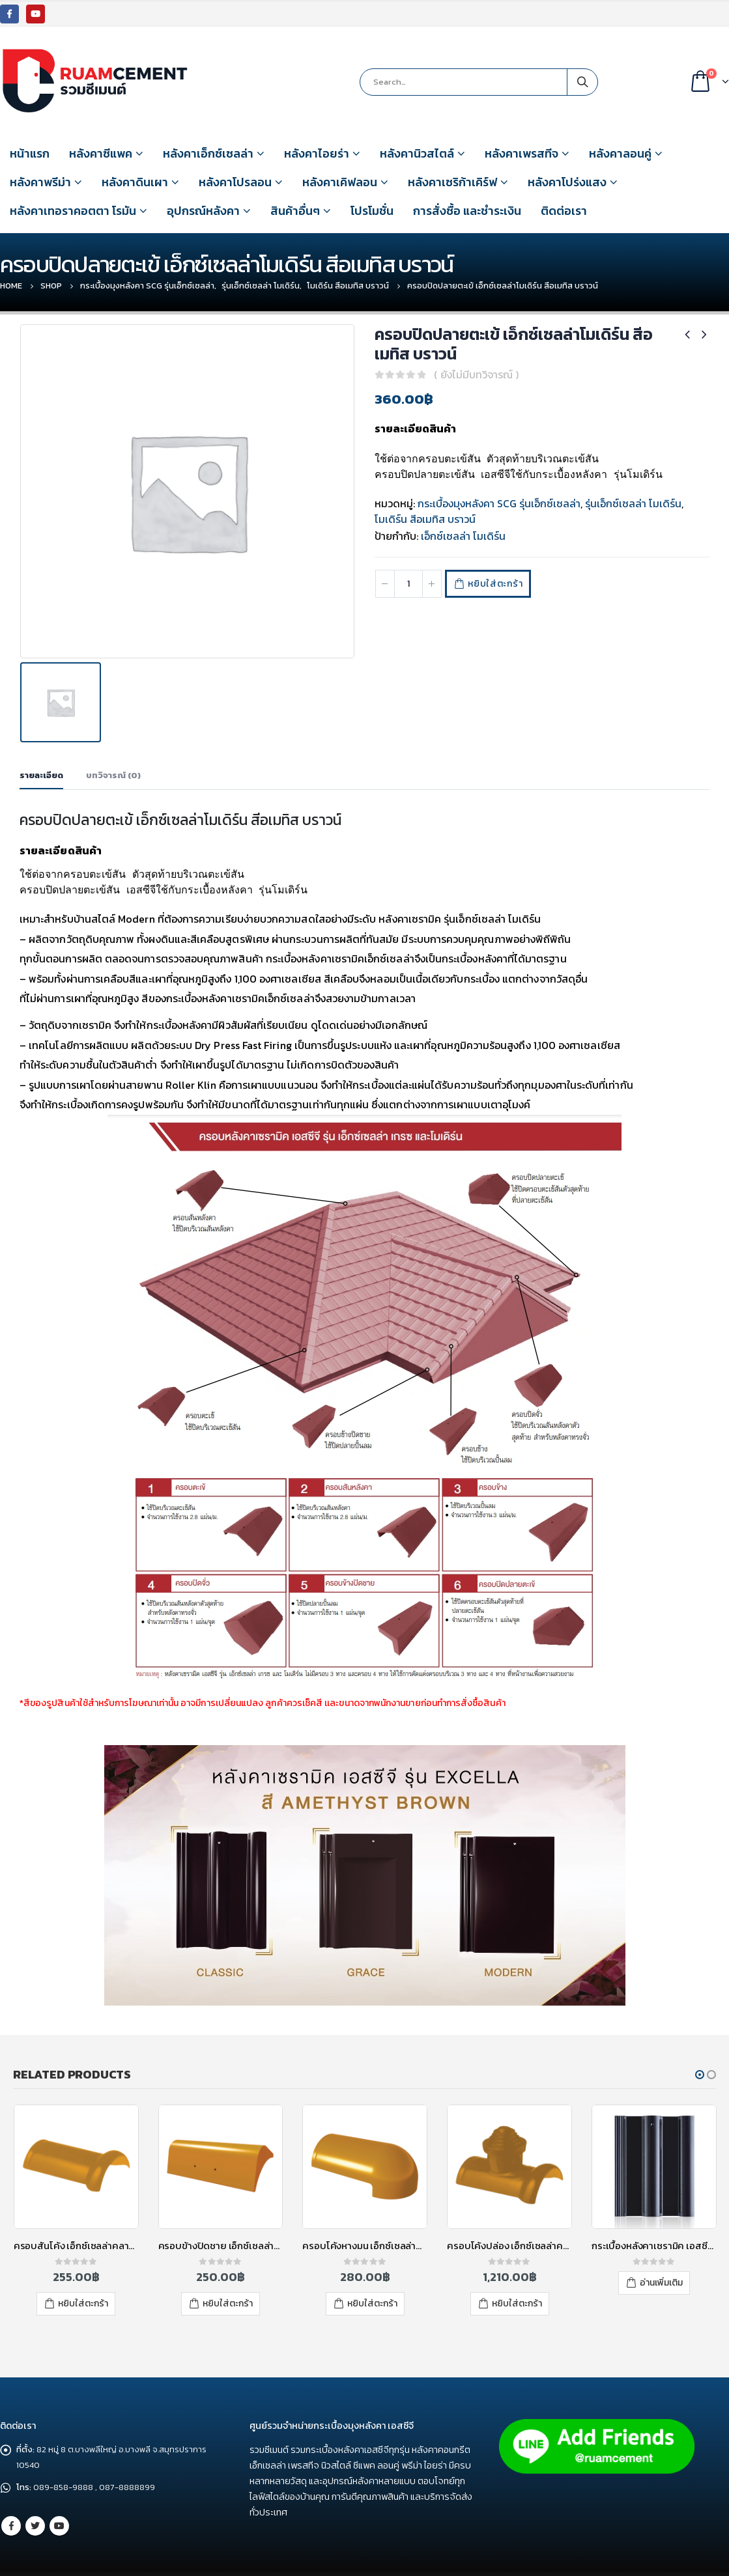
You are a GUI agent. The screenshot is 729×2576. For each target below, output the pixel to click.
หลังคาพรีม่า (40, 182)
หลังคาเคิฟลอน (339, 182)
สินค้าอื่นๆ (295, 210)
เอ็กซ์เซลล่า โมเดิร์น (463, 536)
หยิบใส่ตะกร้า (498, 584)
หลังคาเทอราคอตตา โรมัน (73, 210)
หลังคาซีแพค (100, 153)
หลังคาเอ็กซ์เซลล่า (208, 153)
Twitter (35, 2488)
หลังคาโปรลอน (235, 182)
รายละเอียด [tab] (41, 748)
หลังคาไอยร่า (316, 153)
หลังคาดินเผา (135, 182)
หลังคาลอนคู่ (620, 153)
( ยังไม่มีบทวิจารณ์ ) (476, 374)
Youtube (59, 2488)
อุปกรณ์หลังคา (203, 210)
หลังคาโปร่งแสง (567, 182)
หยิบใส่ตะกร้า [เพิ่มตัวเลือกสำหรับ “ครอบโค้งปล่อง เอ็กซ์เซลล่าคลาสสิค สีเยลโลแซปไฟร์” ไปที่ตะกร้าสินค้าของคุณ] (517, 2276)
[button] (700, 2047)
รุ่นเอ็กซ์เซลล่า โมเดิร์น (633, 503)
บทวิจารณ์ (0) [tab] (113, 748)
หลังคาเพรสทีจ (521, 153)
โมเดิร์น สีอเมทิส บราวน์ (425, 519)
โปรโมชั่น (371, 210)
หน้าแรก (30, 153)
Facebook (11, 2488)
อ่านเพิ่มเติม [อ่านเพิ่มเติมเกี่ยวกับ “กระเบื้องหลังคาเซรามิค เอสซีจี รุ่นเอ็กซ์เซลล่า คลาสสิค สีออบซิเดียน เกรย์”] (661, 2255)
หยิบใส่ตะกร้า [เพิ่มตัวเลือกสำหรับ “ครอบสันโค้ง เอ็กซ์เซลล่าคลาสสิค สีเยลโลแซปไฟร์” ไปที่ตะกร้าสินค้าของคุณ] (83, 2276)
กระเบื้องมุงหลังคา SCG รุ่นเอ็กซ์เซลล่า (499, 503)
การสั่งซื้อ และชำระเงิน (467, 210)
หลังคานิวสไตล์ (417, 153)
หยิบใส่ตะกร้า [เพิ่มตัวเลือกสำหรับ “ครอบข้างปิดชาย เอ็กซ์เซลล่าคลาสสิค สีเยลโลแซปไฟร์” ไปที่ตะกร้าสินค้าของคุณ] (228, 2276)
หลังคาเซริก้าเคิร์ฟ (452, 182)
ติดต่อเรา (564, 210)
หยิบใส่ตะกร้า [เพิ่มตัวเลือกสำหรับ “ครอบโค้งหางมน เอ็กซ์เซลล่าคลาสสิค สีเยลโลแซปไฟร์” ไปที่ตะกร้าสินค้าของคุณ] (372, 2276)
